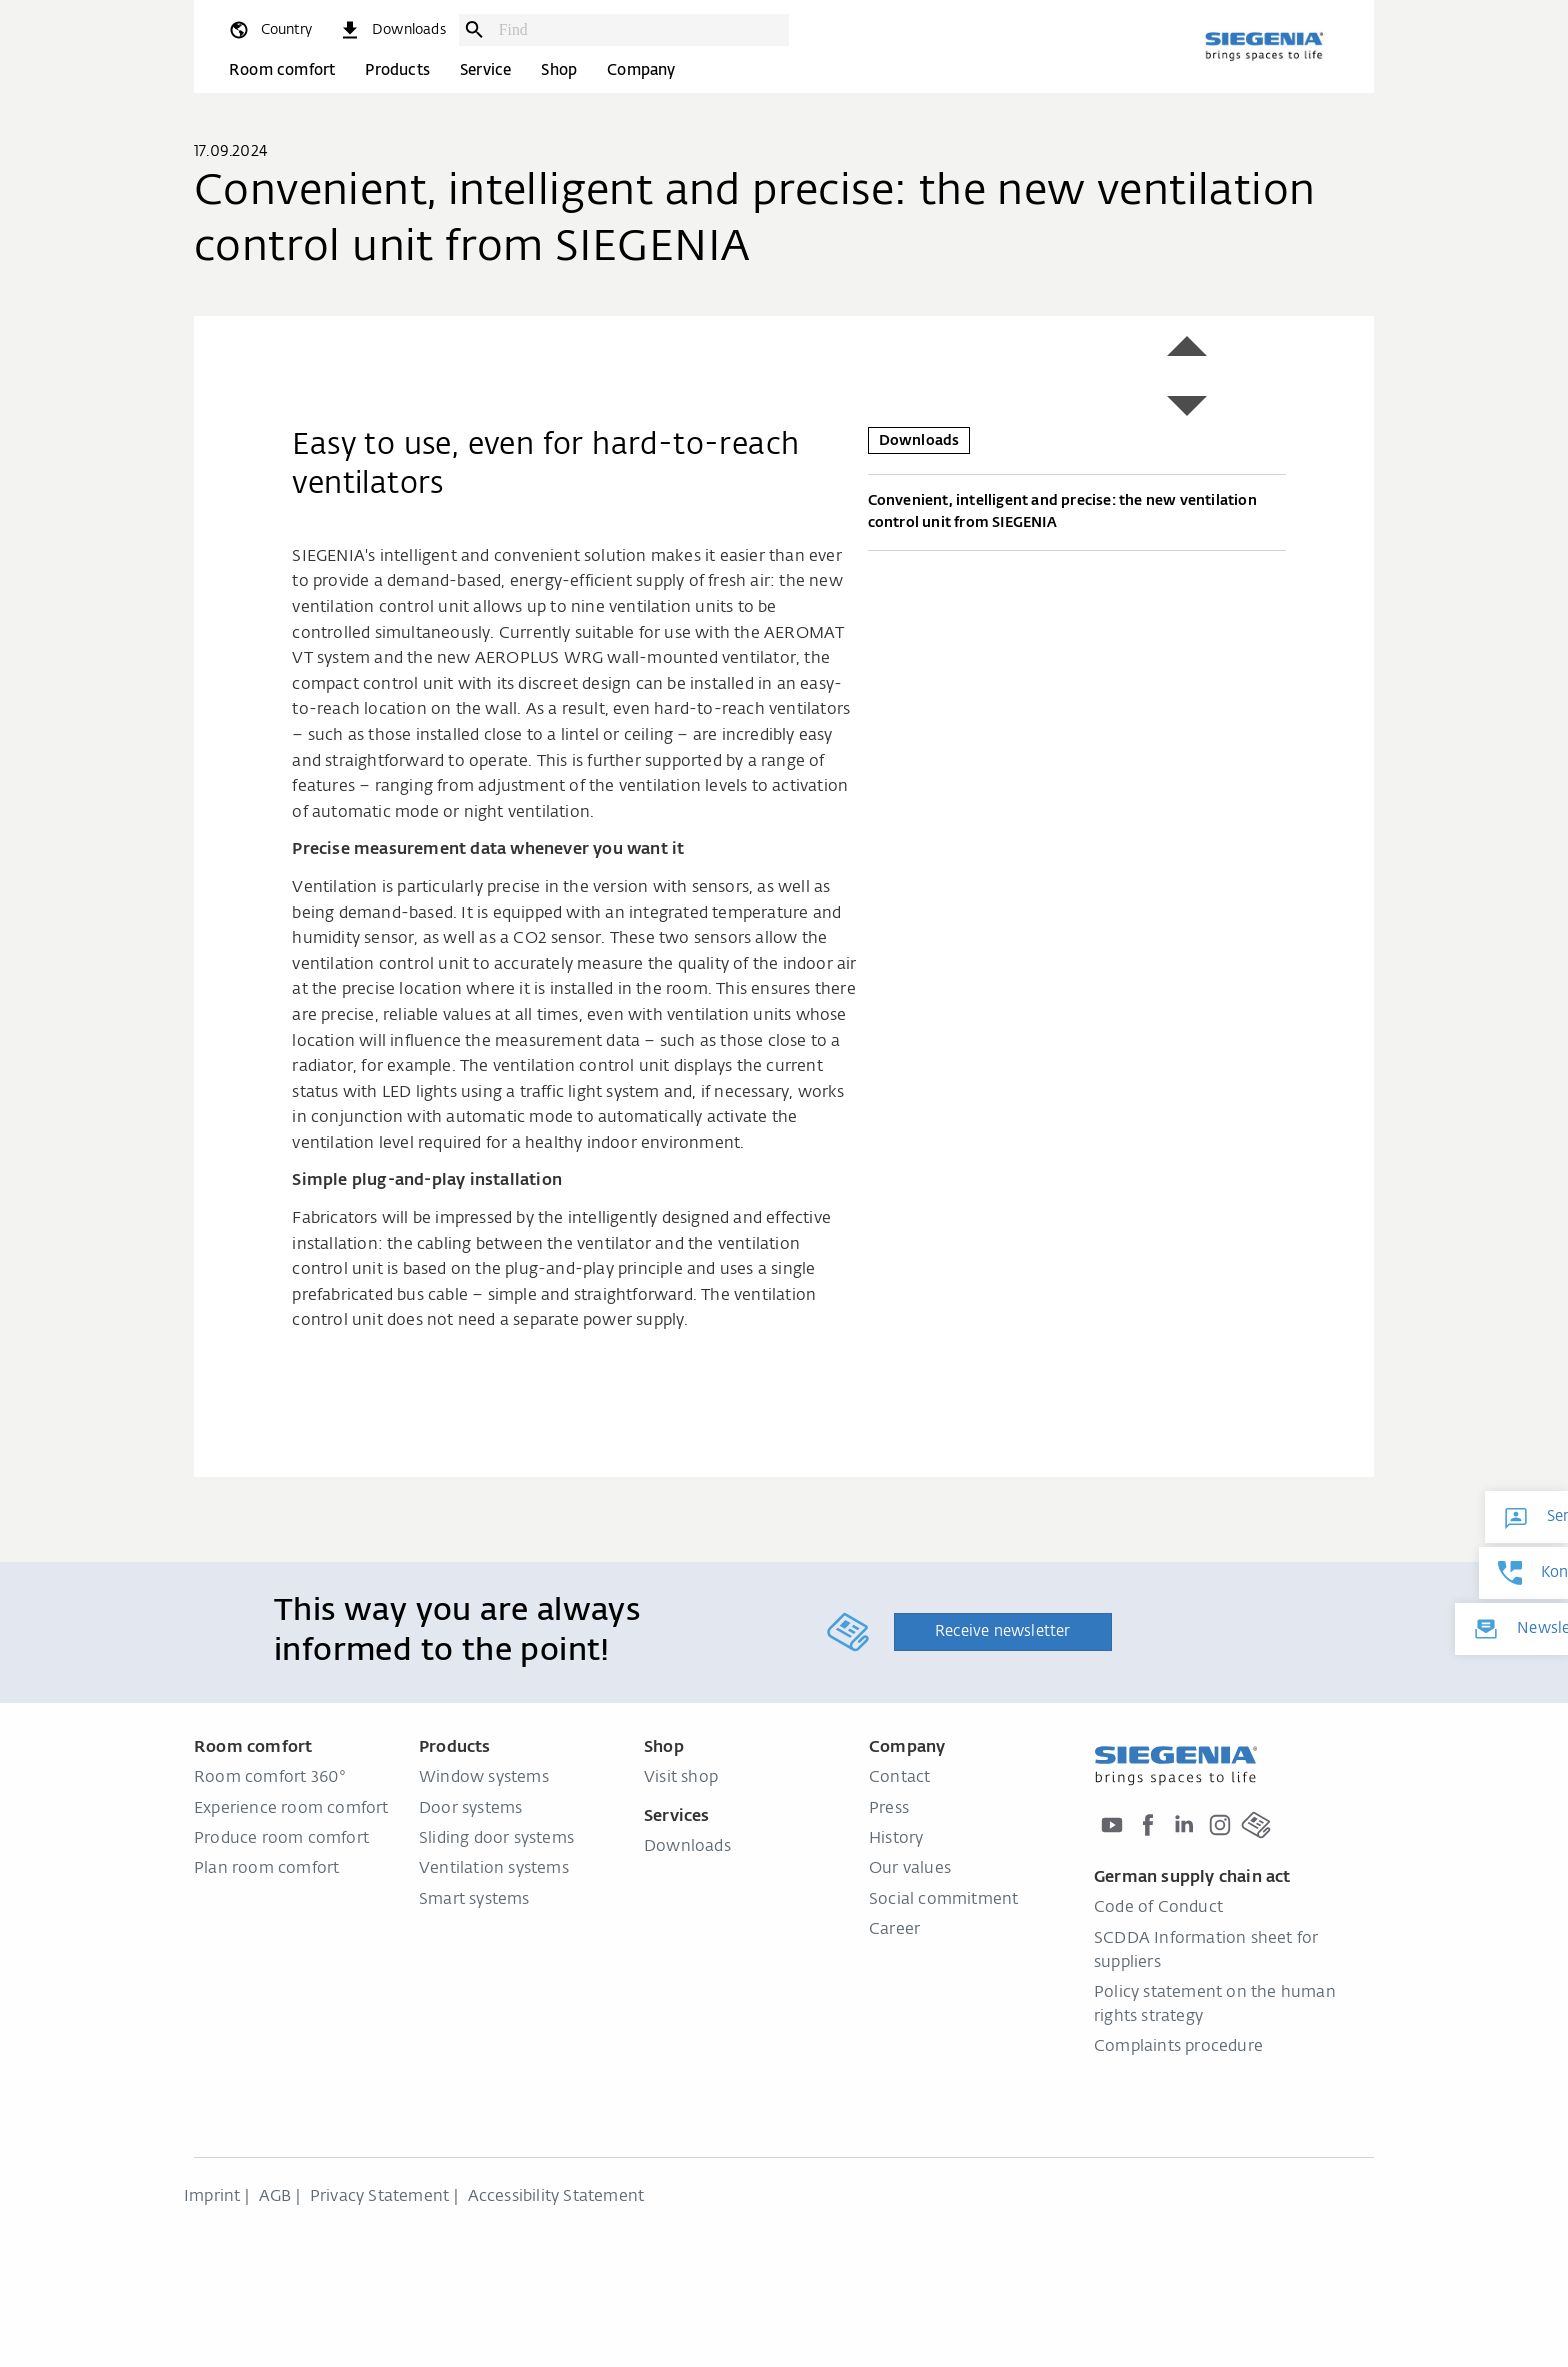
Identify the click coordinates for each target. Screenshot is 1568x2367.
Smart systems (474, 1900)
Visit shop (681, 1778)
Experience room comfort (291, 1809)
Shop (559, 70)
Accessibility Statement (556, 2197)
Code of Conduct (1158, 1908)
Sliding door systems (496, 1839)
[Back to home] (1264, 46)
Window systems (484, 1778)
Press (889, 1809)
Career (894, 1930)
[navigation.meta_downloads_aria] (392, 30)
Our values (910, 1869)
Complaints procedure (1178, 2047)
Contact (899, 1778)
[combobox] (639, 30)
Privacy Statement (379, 2197)
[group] (587, 328)
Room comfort (282, 70)
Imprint (212, 2197)
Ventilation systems (494, 1869)
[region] (587, 328)
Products (397, 70)
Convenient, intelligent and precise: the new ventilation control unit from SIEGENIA (1077, 515)
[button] (1187, 346)
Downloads (687, 1847)
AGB (275, 2197)
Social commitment (943, 1900)
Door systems (470, 1809)
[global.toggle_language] (269, 30)
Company (641, 70)
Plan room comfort (266, 1869)
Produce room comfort (281, 1839)
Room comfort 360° (270, 1778)
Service (485, 70)
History (896, 1839)
